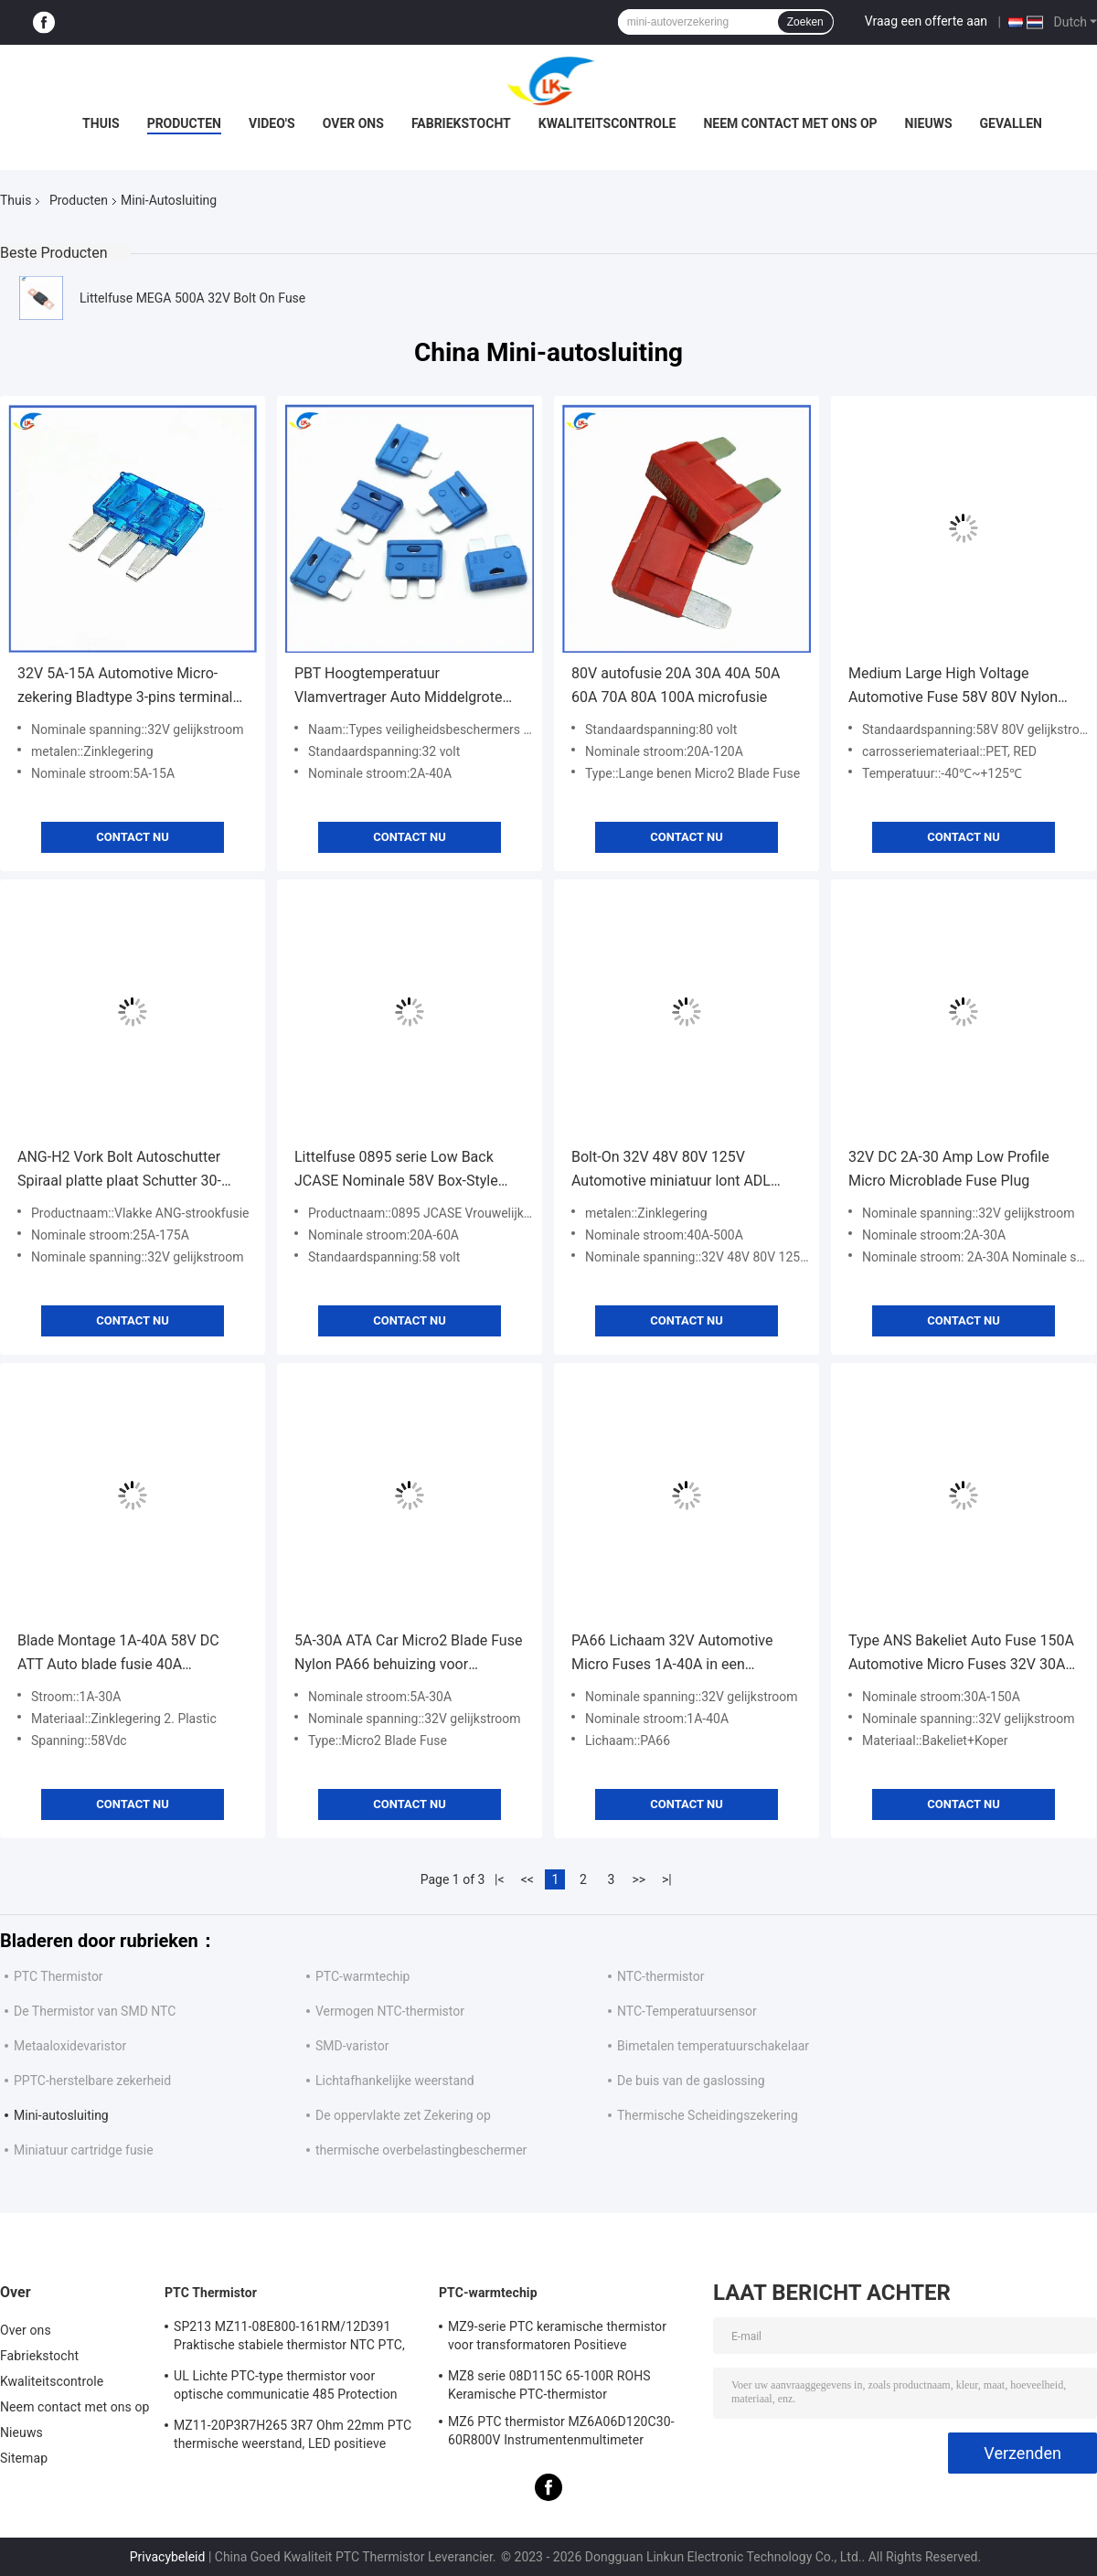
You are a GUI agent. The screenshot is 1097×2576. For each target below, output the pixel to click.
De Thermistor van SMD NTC (95, 2011)
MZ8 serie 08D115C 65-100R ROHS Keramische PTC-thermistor (549, 2384)
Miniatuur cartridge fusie (84, 2150)
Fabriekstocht (461, 123)
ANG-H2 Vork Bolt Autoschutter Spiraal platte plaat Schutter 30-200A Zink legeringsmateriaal (119, 1170)
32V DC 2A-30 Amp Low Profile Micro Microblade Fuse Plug (948, 1168)
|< (500, 1879)
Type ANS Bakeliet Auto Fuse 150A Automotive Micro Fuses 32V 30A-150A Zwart (961, 1654)
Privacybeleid (168, 2556)
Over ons (353, 123)
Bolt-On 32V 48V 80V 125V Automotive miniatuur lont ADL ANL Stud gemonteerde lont (671, 1170)
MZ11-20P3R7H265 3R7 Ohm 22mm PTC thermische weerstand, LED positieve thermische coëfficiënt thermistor (292, 2437)
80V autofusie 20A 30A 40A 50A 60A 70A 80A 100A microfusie (675, 685)
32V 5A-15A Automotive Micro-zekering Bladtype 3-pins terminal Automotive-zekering (125, 687)
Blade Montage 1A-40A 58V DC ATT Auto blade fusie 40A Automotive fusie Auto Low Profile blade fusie (128, 1654)
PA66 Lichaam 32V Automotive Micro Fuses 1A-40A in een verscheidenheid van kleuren (671, 1654)
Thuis (101, 123)
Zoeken (805, 22)
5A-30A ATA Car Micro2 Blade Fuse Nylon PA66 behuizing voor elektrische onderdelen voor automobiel (408, 1654)
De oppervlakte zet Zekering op (403, 2115)
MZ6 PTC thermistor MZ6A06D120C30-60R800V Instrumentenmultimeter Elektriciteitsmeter (561, 2433)
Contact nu (132, 837)
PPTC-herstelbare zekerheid (92, 2080)
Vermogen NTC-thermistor (389, 2011)
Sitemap (24, 2458)
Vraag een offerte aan (926, 21)
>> (638, 1879)
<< (527, 1879)
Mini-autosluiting (61, 2115)
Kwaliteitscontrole (607, 123)
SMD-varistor (352, 2045)
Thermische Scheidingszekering (707, 2115)
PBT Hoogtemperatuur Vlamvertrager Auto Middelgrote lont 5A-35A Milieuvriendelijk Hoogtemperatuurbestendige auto (404, 687)
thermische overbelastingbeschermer (421, 2150)
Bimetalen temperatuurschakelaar (713, 2045)
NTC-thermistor (660, 1976)
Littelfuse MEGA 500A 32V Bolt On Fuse (192, 298)
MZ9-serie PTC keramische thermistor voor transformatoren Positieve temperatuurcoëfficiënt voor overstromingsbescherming (557, 2338)
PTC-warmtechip (362, 1976)
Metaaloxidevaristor (70, 2045)
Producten (184, 123)
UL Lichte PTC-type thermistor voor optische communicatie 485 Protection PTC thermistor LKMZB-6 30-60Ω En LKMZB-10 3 (286, 2387)
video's (272, 123)
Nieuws (929, 123)
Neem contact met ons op (790, 123)
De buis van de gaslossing (691, 2080)
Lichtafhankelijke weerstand (394, 2080)
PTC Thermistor (58, 1976)
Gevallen (1011, 123)
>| (667, 1879)
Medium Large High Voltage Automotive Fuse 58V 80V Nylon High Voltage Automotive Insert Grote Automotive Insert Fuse (953, 687)
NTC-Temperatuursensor (687, 2011)
